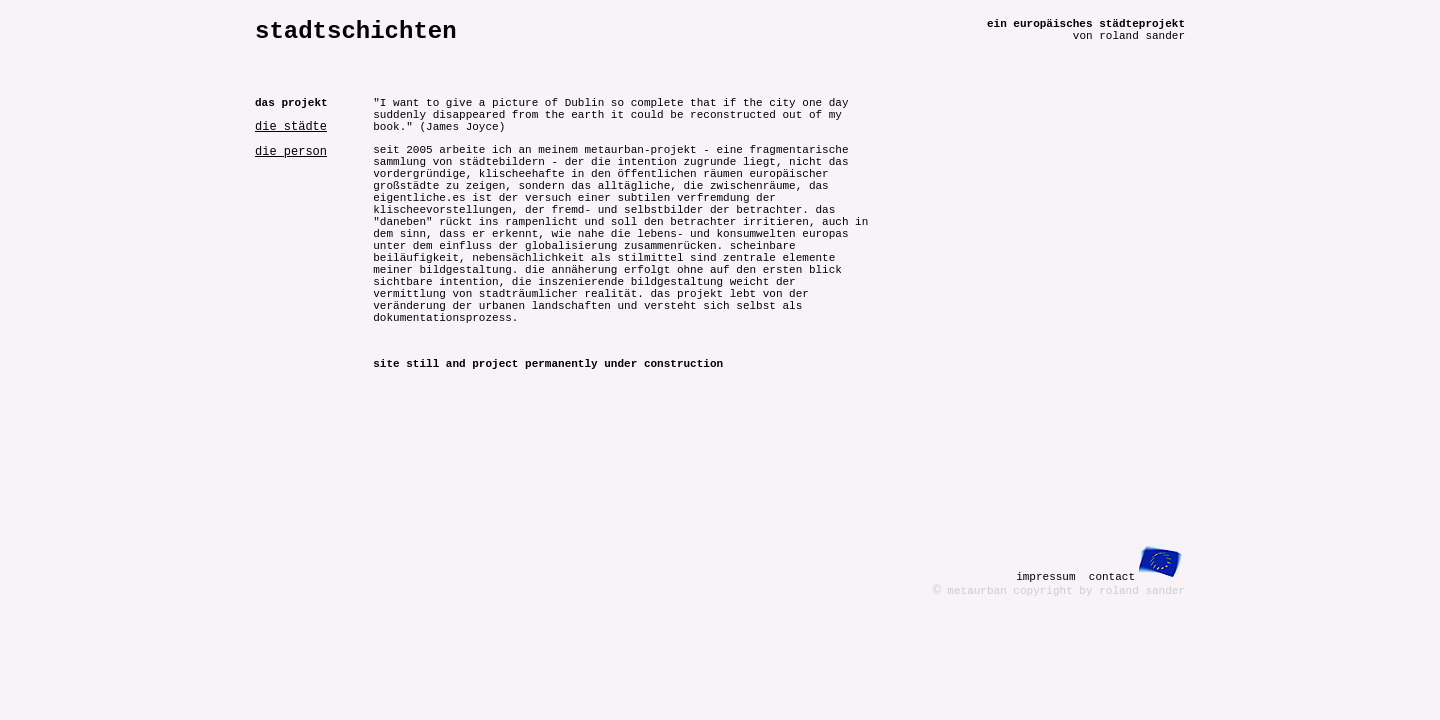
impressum (1045, 577)
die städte (291, 127)
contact (1112, 577)
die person (291, 152)
